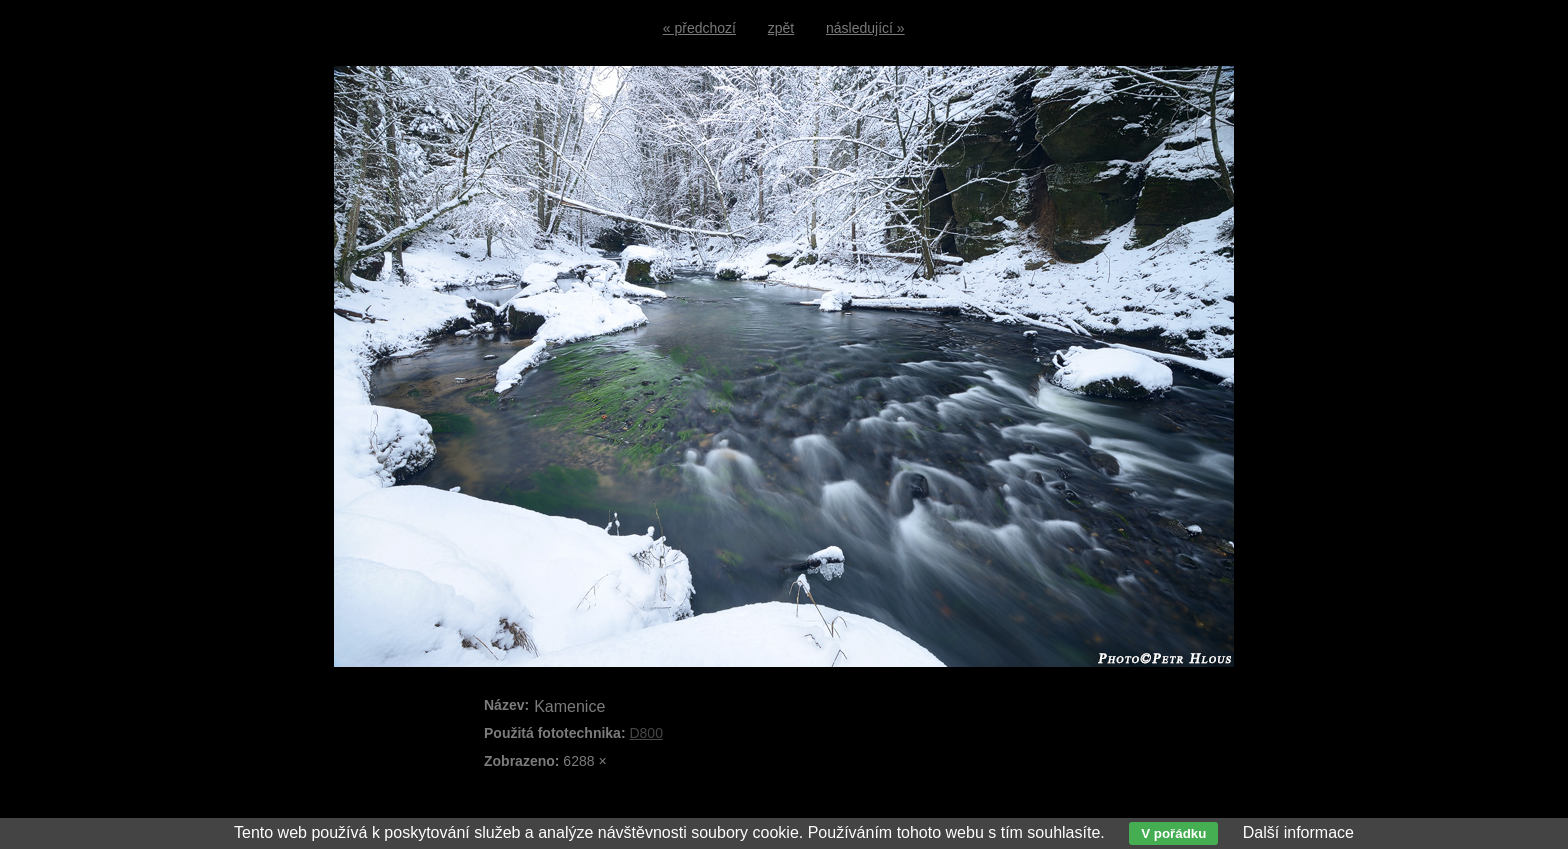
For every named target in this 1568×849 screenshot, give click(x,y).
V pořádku (1173, 833)
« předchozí (699, 28)
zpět (781, 28)
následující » (865, 28)
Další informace (1298, 832)
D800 (645, 733)
